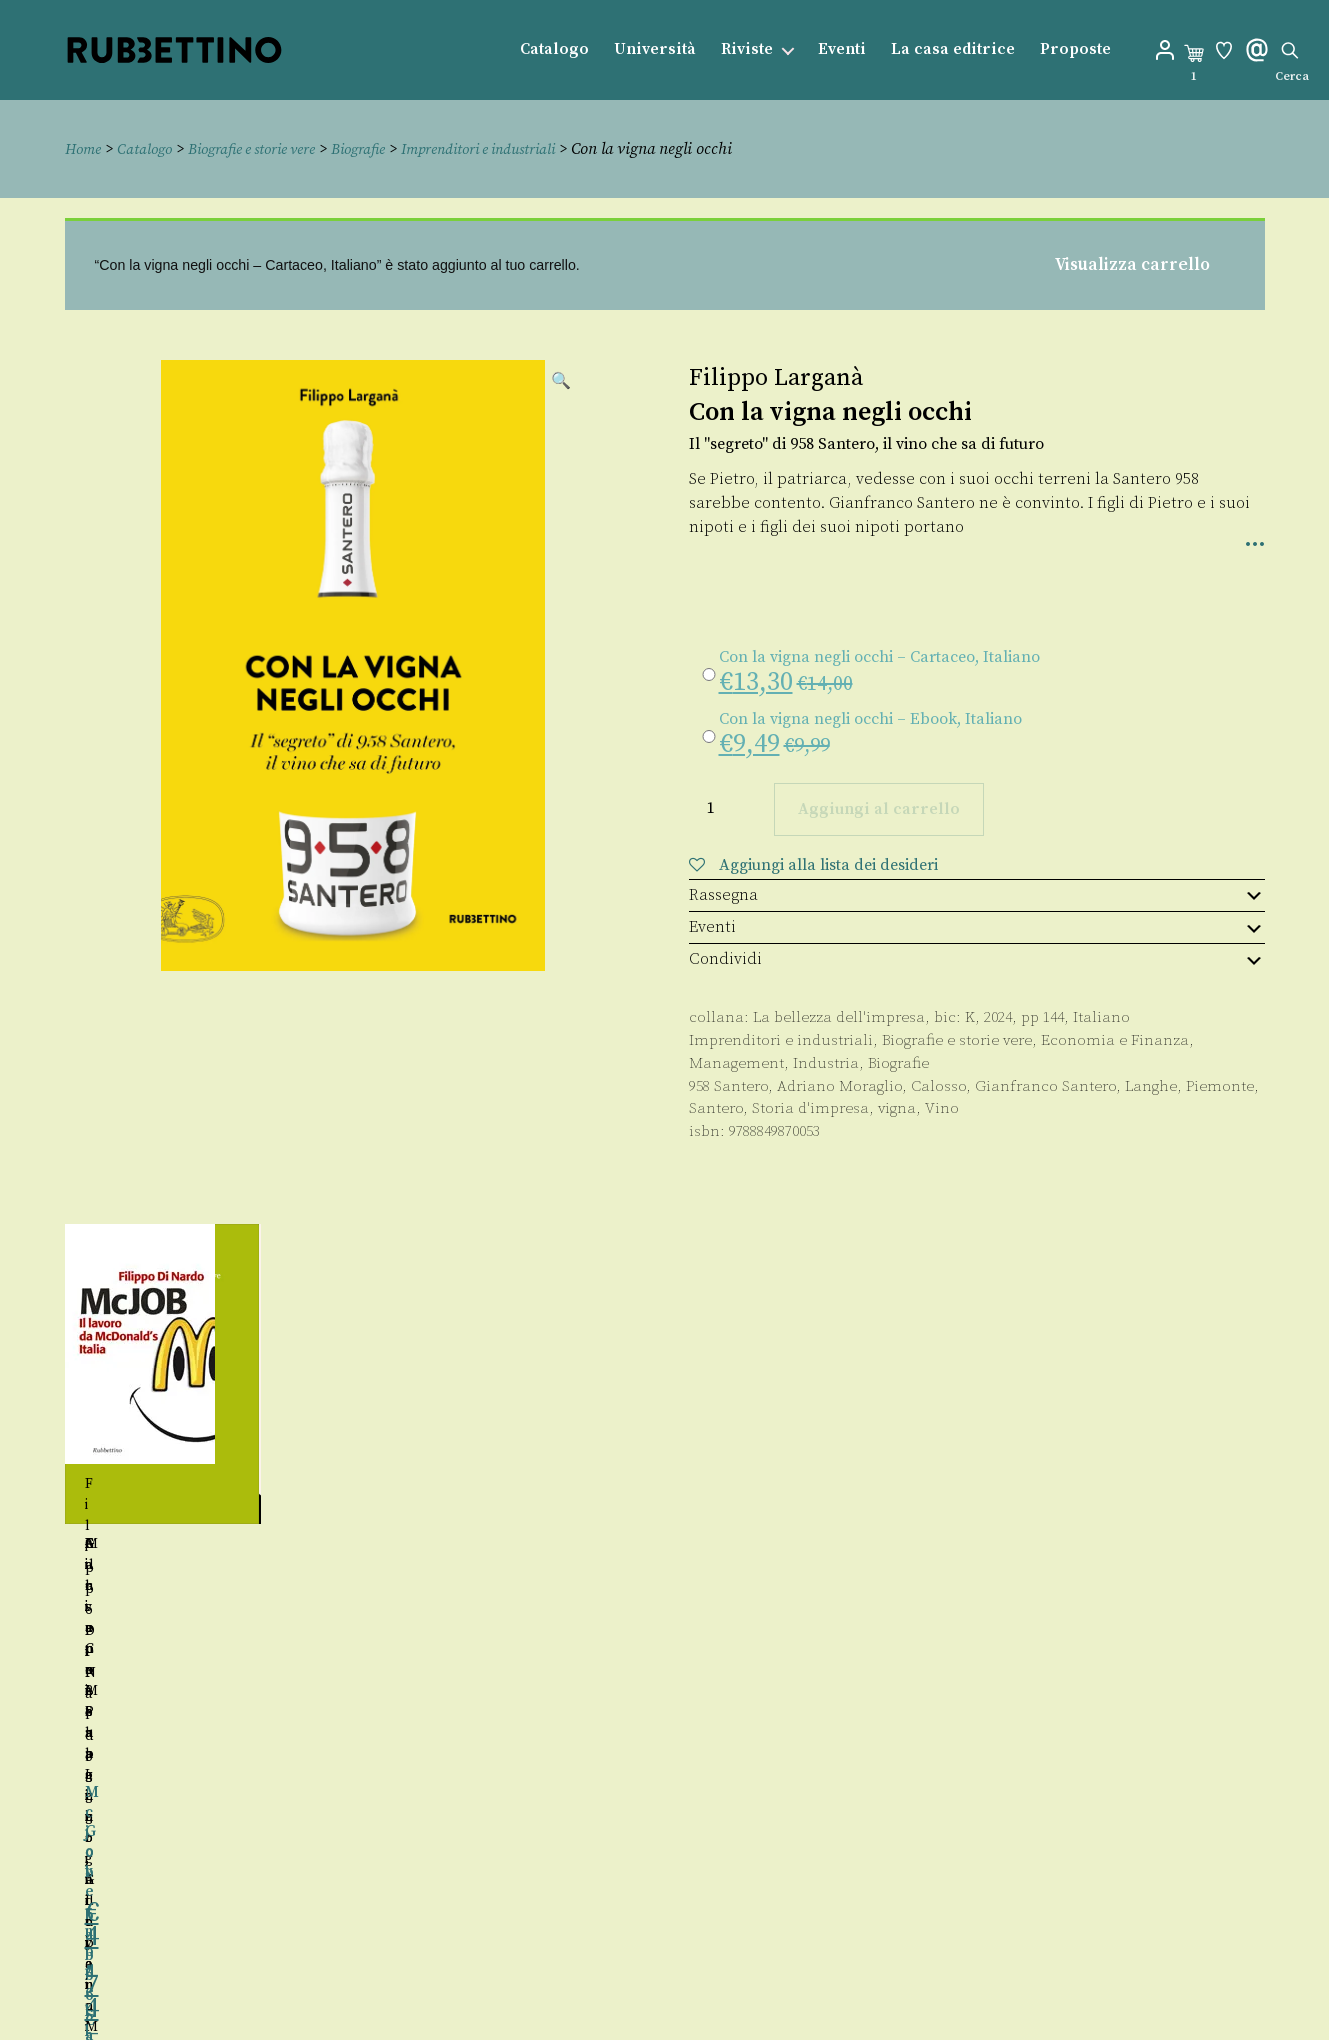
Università (655, 49)
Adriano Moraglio (839, 1085)
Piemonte (1220, 1085)
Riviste (747, 49)
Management (736, 1062)
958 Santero (728, 1085)
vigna (897, 1108)
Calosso (938, 1085)
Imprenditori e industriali (516, 149)
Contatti (684, 1942)
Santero (716, 1108)
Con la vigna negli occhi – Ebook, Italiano (870, 718)
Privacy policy (707, 1987)
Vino (942, 1108)
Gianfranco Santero (1045, 1085)
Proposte (1075, 49)
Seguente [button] (1286, 1454)
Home (85, 149)
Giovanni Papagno (1056, 1543)
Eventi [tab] (977, 927)
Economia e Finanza (1115, 1039)
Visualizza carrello (1132, 264)
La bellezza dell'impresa (839, 1017)
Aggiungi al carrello (879, 809)
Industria (826, 1062)
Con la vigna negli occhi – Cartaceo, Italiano (879, 656)
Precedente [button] (44, 1454)
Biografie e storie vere (267, 149)
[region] (665, 1454)
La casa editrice (953, 49)
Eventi (842, 49)
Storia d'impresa (810, 1108)
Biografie (385, 149)
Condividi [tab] (977, 959)
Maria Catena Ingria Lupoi (515, 1543)
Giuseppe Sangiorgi (214, 1543)
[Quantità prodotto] (729, 807)
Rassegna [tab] (977, 894)
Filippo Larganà (776, 377)
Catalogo (554, 49)
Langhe (1151, 1085)
